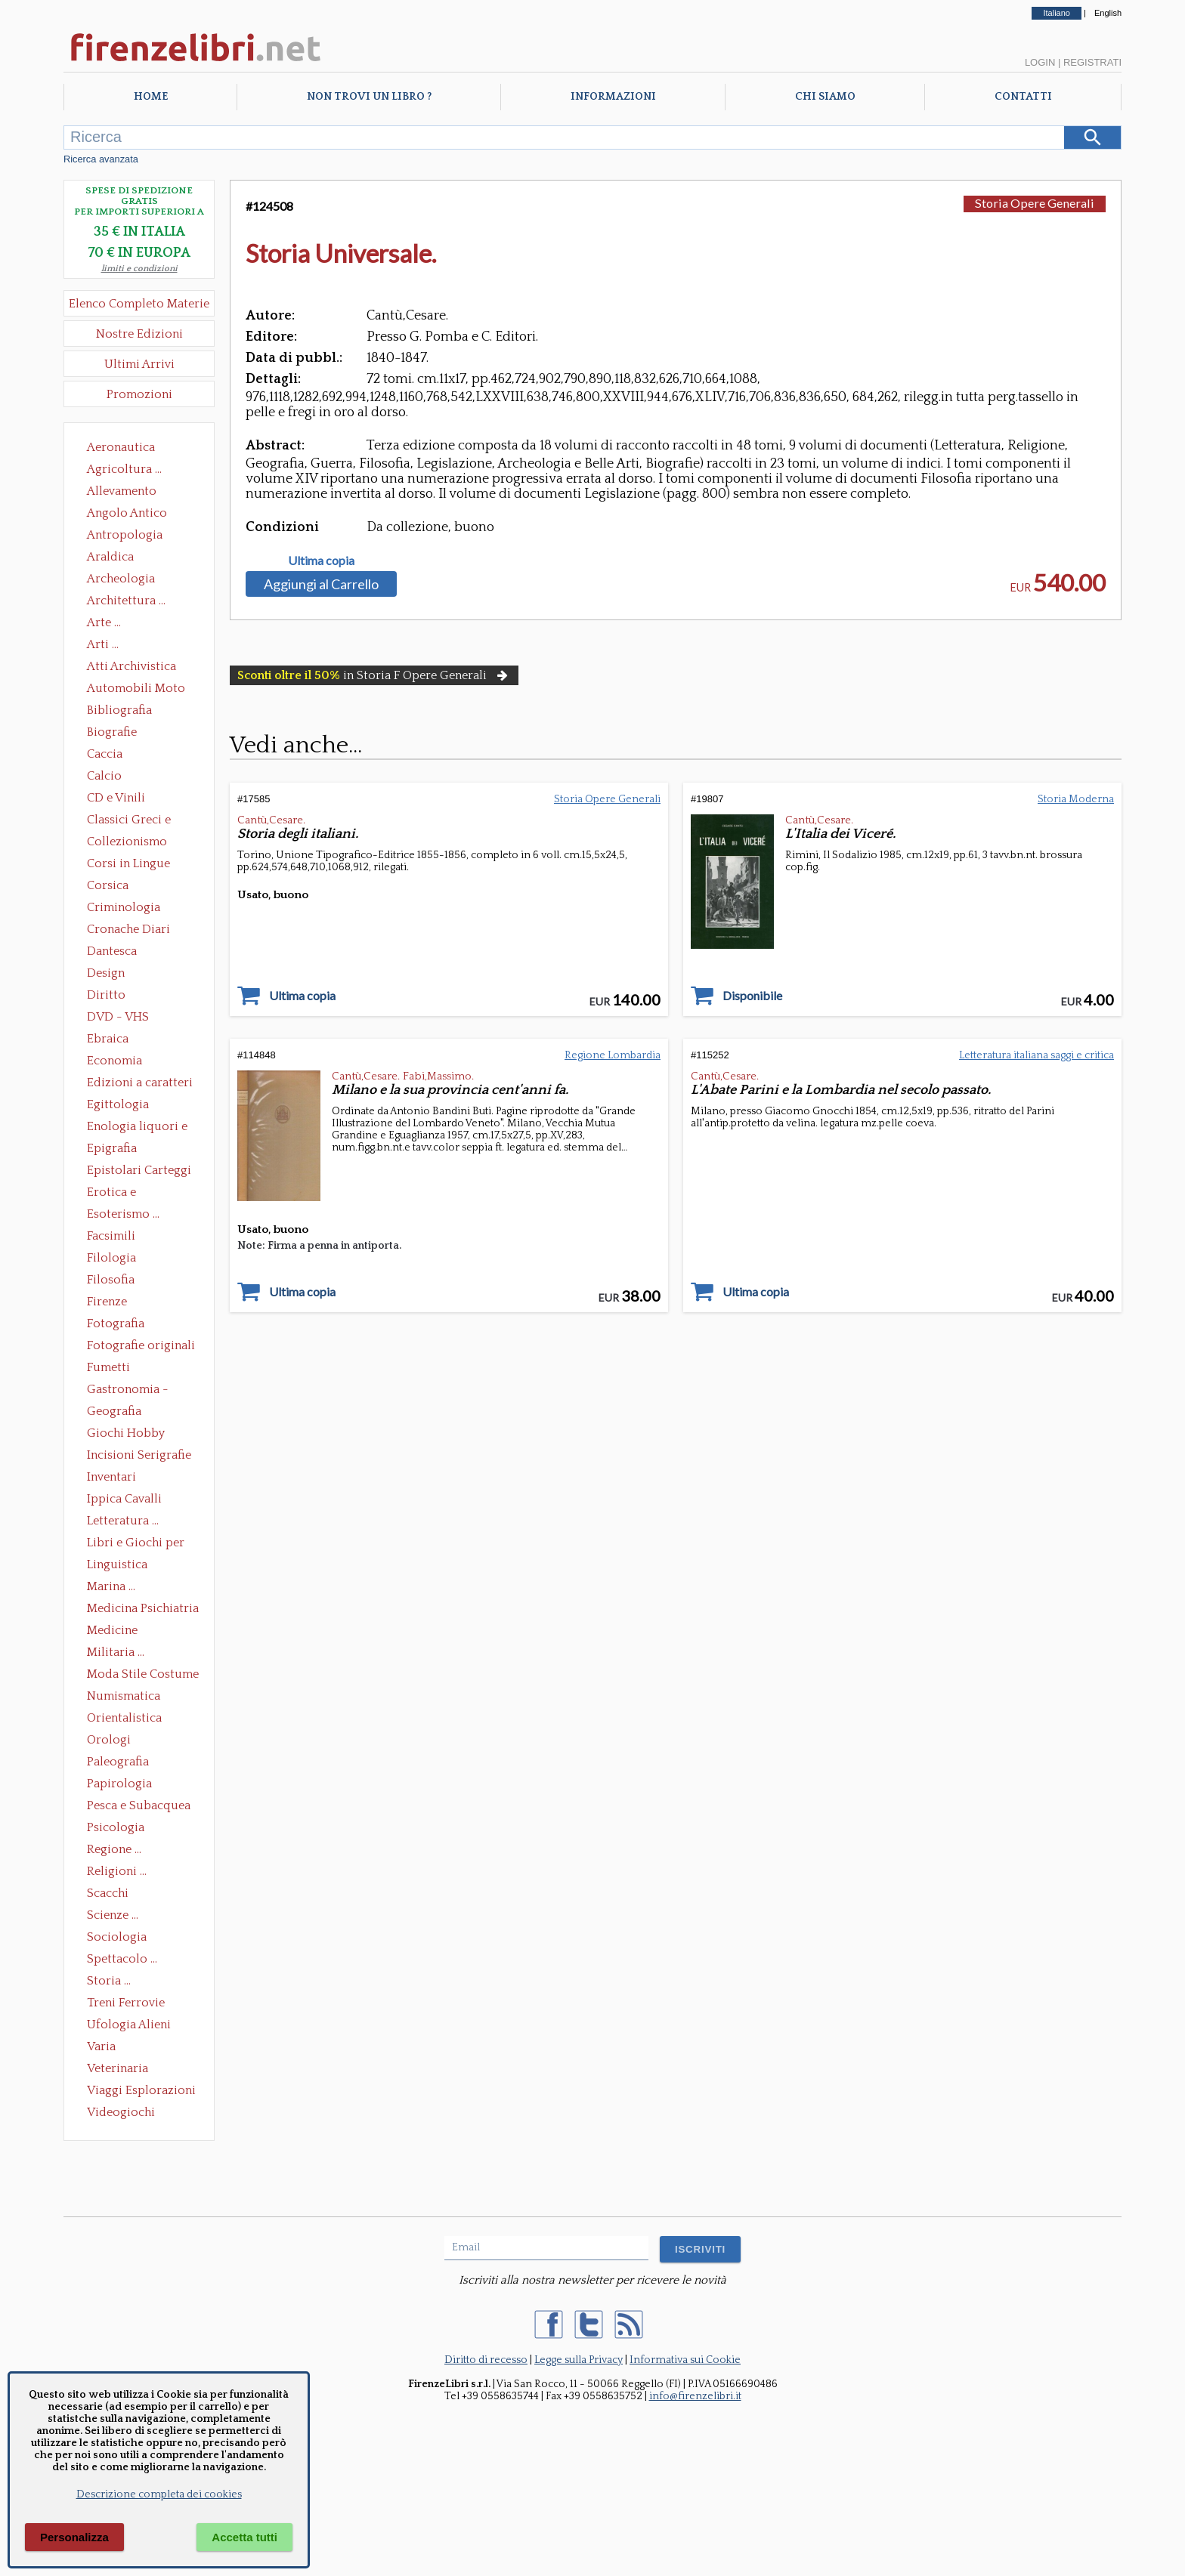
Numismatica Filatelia (123, 1697)
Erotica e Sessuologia (120, 1193)
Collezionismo (127, 841)
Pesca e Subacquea (138, 1805)
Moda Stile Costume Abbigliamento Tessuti (143, 1675)
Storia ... (109, 1981)
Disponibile (752, 996)
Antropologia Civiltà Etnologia (133, 536)
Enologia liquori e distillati (137, 1128)
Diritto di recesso (486, 2360)
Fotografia (115, 1323)
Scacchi (107, 1893)
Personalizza (74, 2537)
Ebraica (107, 1039)
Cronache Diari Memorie (128, 930)
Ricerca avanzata (100, 159)
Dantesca (112, 951)
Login (1040, 62)
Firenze (107, 1301)
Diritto (106, 995)
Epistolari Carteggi (139, 1170)
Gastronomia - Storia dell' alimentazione (128, 1390)
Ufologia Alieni (129, 2024)
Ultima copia (321, 560)
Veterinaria (117, 2068)
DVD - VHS (118, 1017)
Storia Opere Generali (1034, 203)
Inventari (111, 1477)
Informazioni (613, 97)
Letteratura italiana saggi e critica (1036, 1055)
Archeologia (121, 578)
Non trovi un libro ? (369, 97)
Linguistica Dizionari (117, 1566)
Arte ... (104, 622)
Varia (101, 2046)
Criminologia (123, 907)
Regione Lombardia (613, 1055)
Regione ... (114, 1849)
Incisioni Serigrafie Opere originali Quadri (139, 1456)
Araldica (110, 557)
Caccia (104, 754)
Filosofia (111, 1279)
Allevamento (121, 491)
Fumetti (108, 1367)
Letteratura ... (123, 1520)
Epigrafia (112, 1148)
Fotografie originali (141, 1345)
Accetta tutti (244, 2537)
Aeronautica (121, 447)
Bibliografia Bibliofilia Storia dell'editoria (132, 711)
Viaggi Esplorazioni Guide (141, 2091)
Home (151, 97)
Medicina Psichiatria (143, 1608)
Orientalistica (124, 1718)
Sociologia (117, 1937)
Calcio (104, 776)
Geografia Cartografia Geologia (118, 1412)
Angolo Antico (127, 513)
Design (106, 973)
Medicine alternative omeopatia (117, 1631)
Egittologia (118, 1104)
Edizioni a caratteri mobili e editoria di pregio (141, 1084)
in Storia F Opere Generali (374, 675)
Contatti (1023, 97)
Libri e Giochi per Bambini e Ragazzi (137, 1544)
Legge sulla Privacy (578, 2360)
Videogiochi (121, 2112)
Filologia (111, 1258)
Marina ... (111, 1586)
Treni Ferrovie (126, 2002)
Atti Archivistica (131, 666)
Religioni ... (117, 1871)
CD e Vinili (116, 798)
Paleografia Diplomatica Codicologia (121, 1763)
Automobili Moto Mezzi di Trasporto (140, 689)
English (1108, 12)
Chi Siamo (825, 97)
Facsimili (111, 1236)
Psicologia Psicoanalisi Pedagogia (119, 1829)
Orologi (109, 1740)
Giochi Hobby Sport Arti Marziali (139, 1434)
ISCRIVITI (700, 2249)
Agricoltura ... (124, 469)
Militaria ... (115, 1652)
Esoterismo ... (123, 1214)
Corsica (107, 885)
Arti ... (103, 644)
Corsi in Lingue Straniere (128, 865)
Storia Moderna (1076, 799)
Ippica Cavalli (124, 1499)
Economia (114, 1060)
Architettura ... (126, 600)
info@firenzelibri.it (695, 2396)
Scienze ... (112, 1915)
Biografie (112, 732)
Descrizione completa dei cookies (159, 2494)
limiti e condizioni (139, 268)
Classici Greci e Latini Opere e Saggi (142, 821)
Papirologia (119, 1783)
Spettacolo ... (122, 1959)
